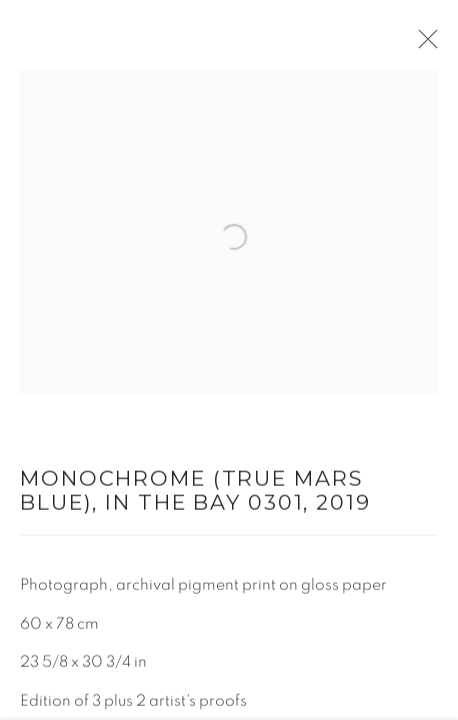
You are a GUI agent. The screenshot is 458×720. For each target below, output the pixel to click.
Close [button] (423, 45)
